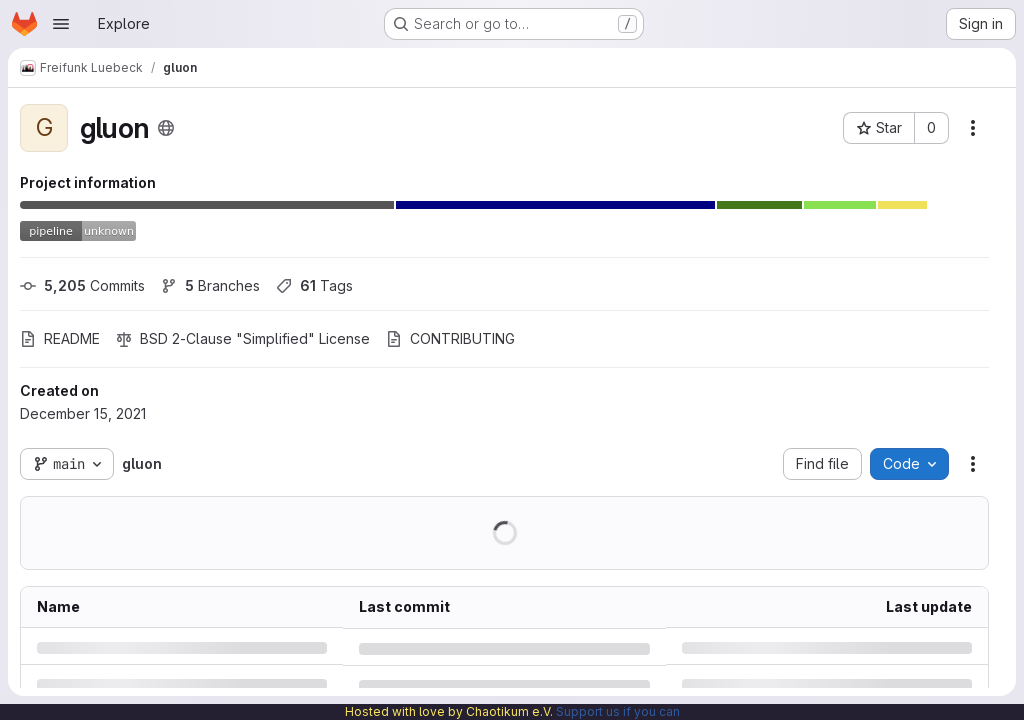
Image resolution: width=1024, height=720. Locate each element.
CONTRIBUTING (450, 338)
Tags (314, 285)
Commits (82, 285)
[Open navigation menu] (61, 24)
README (60, 338)
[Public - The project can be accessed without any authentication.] (166, 128)
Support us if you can (618, 711)
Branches (210, 285)
